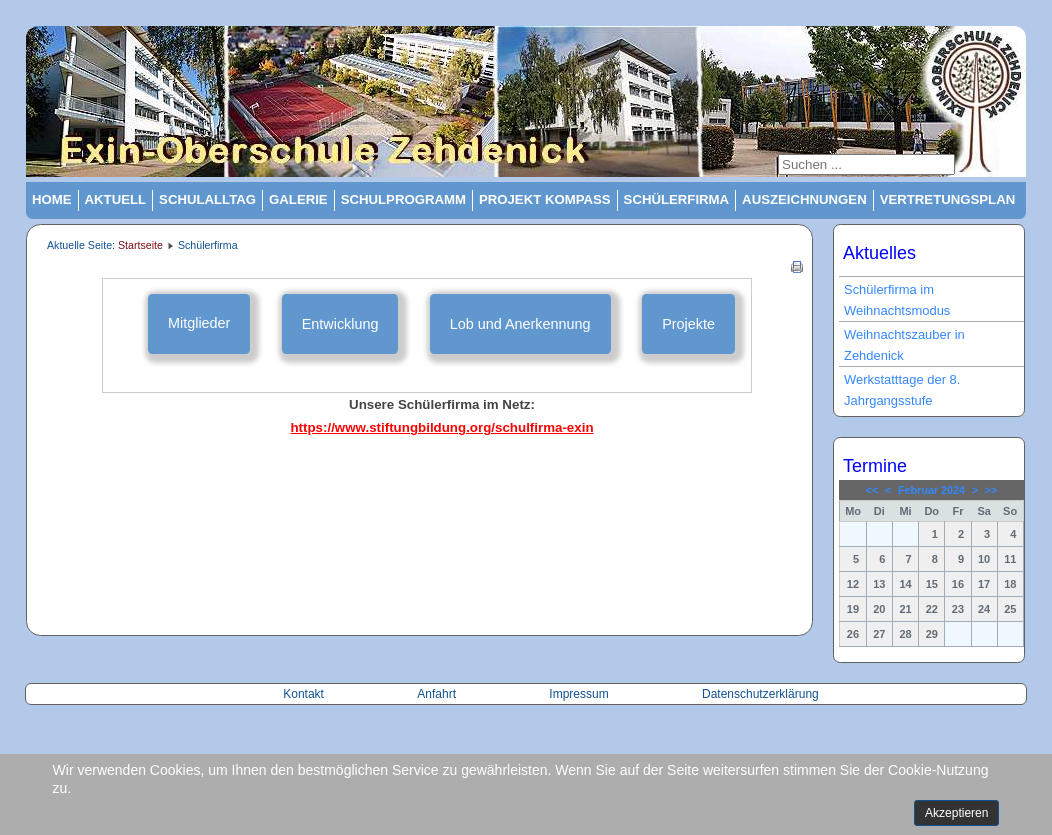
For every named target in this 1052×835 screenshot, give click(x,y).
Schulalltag (207, 199)
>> (991, 490)
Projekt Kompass (545, 199)
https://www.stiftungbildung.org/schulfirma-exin (441, 427)
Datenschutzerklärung (760, 694)
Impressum (578, 694)
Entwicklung (340, 324)
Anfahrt (438, 694)
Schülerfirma (677, 199)
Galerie (298, 199)
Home (52, 199)
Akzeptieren (956, 813)
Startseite (140, 245)
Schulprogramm (403, 199)
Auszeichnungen (804, 199)
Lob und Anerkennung (520, 324)
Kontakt (305, 694)
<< (872, 490)
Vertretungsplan (948, 199)
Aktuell (116, 199)
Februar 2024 (931, 490)
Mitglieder (199, 323)
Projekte (688, 324)
